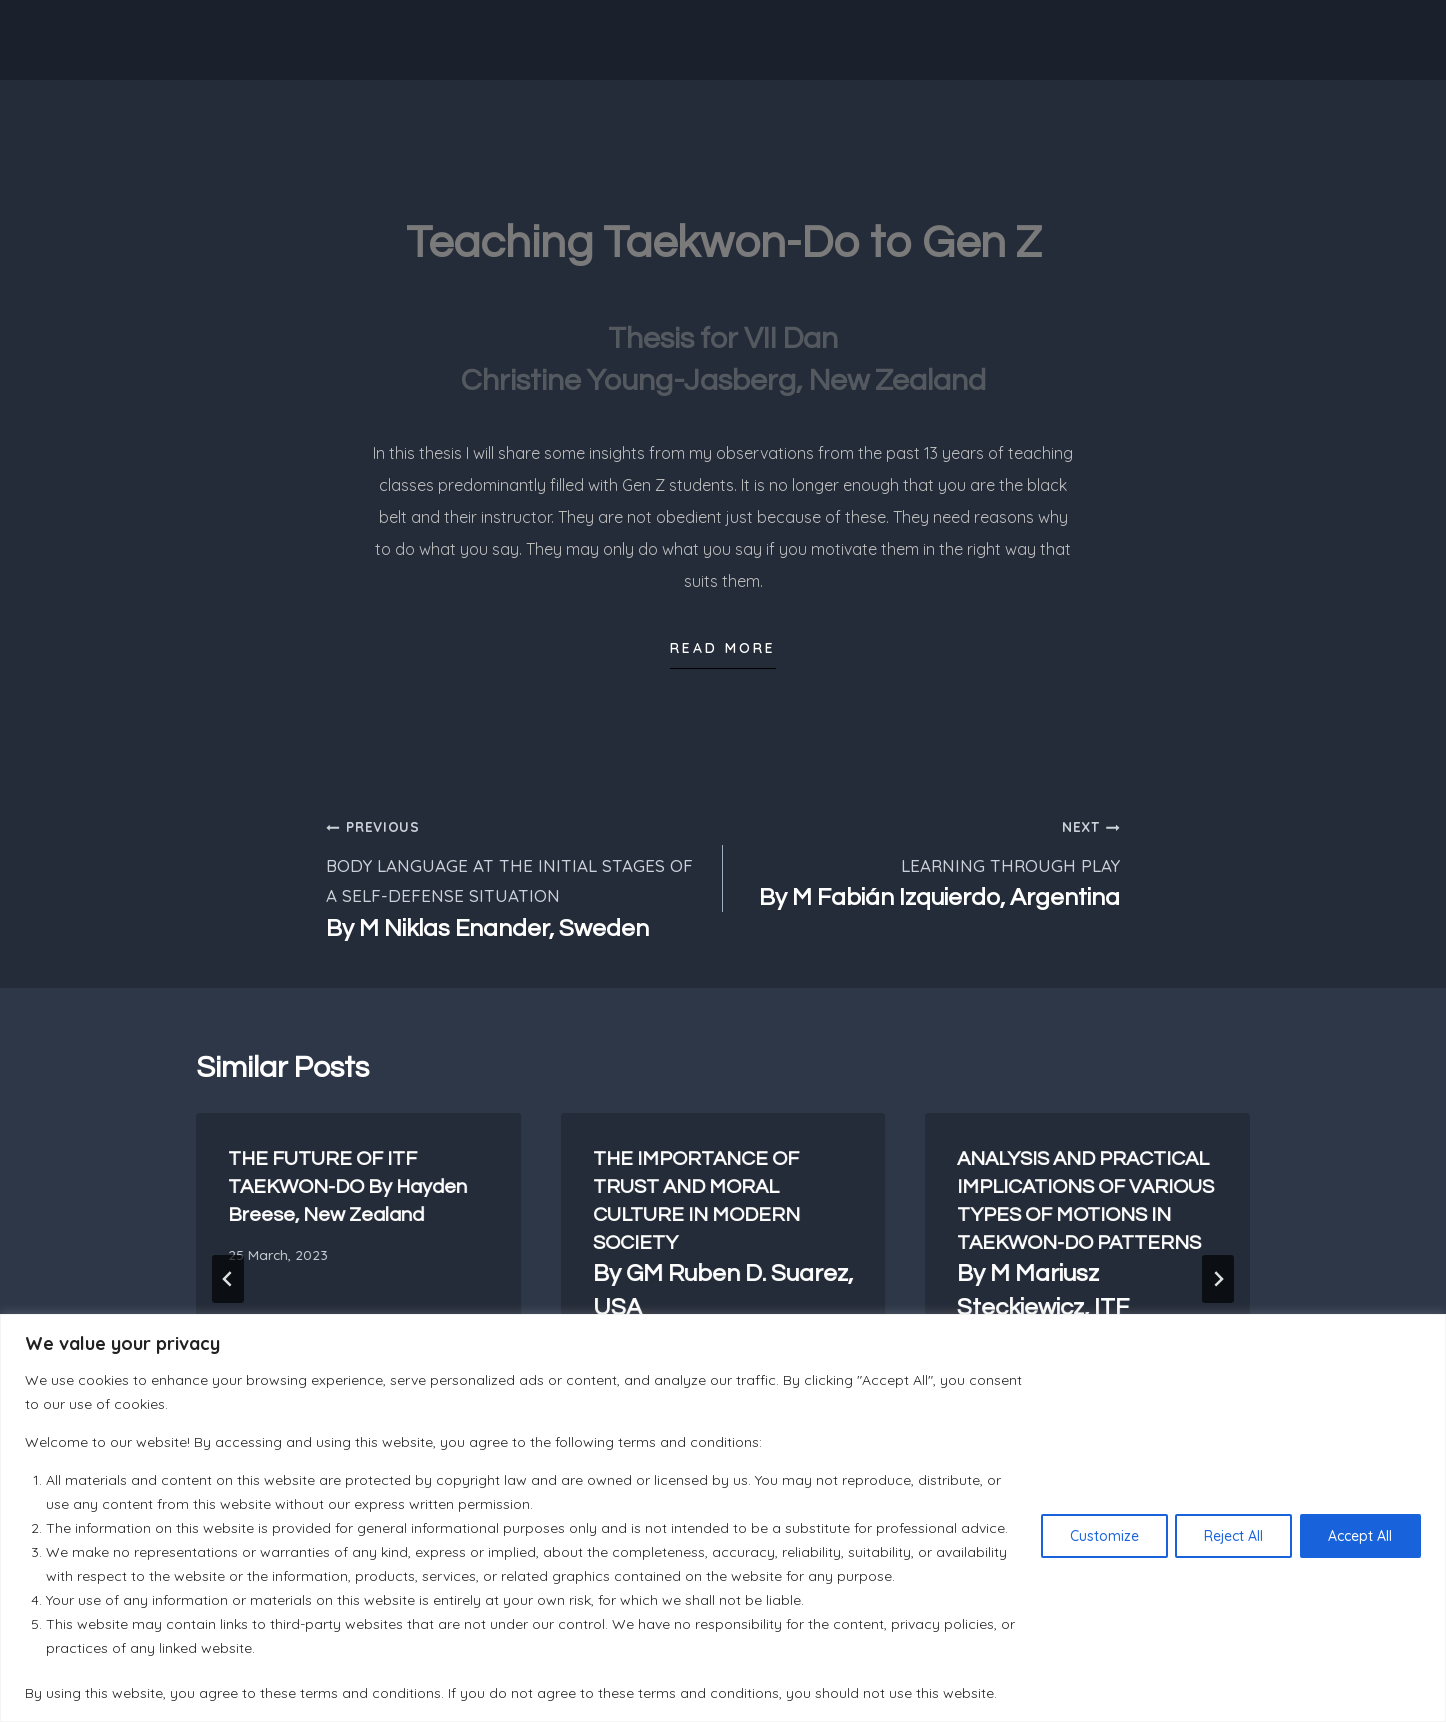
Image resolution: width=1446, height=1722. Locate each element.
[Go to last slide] (228, 1279)
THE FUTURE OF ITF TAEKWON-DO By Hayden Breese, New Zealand (347, 1187)
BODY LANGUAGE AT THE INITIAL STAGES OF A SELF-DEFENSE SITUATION (516, 878)
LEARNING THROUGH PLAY (930, 862)
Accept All (1360, 1536)
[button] (723, 654)
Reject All (1232, 1536)
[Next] (1218, 1279)
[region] (723, 1518)
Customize (1102, 1536)
